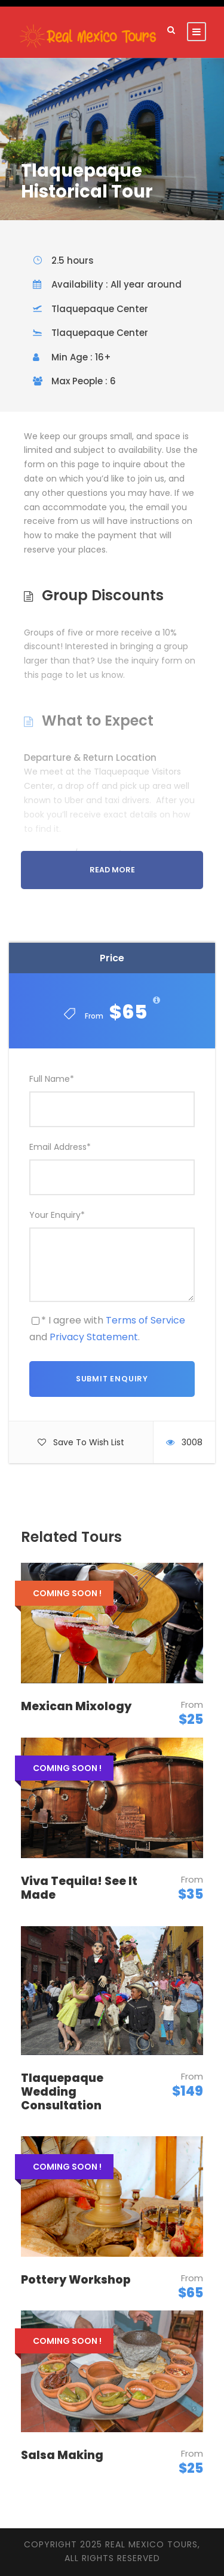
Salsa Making (62, 2455)
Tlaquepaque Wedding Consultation (62, 2092)
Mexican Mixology (76, 1706)
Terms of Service (145, 1320)
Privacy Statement (94, 1337)
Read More (112, 870)
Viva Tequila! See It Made (79, 1888)
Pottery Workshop (76, 2280)
